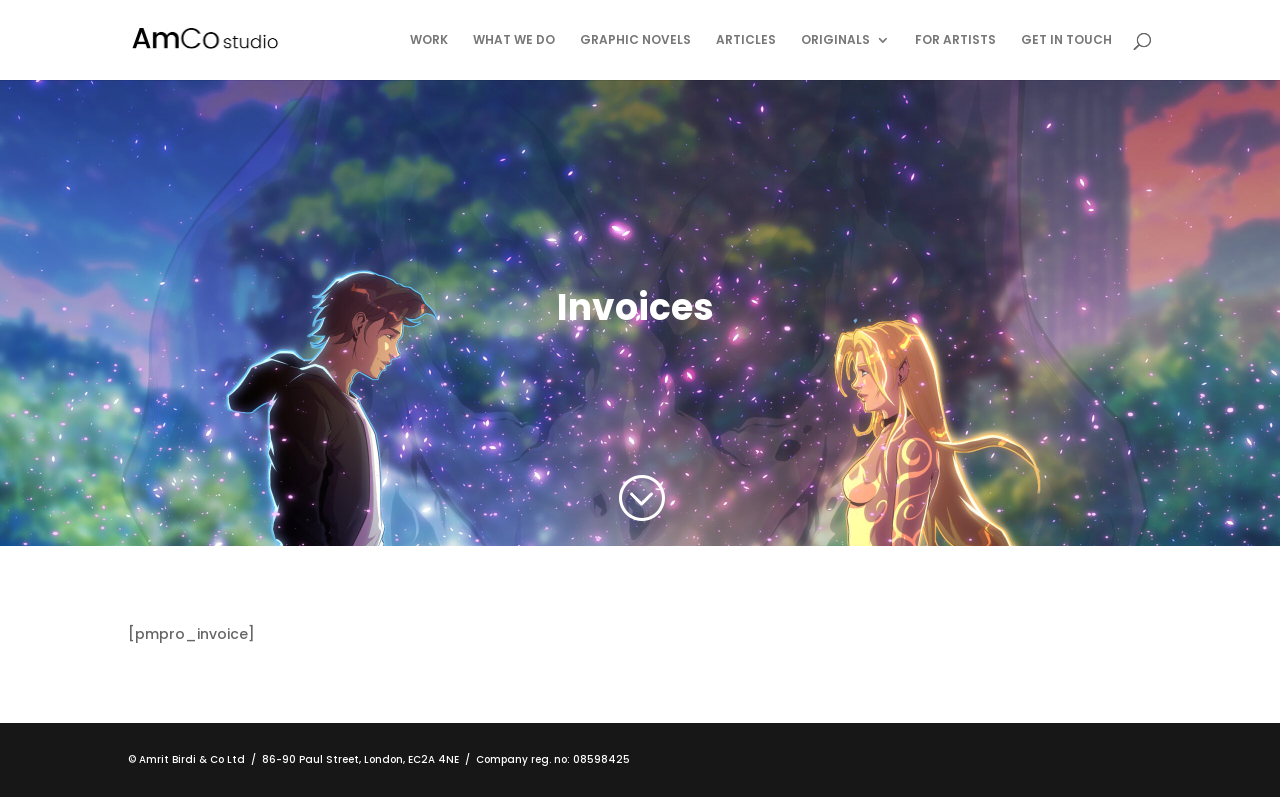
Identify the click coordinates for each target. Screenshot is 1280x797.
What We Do (514, 40)
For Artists (955, 40)
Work (429, 40)
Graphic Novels (635, 40)
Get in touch (1066, 40)
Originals (835, 40)
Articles (746, 40)
